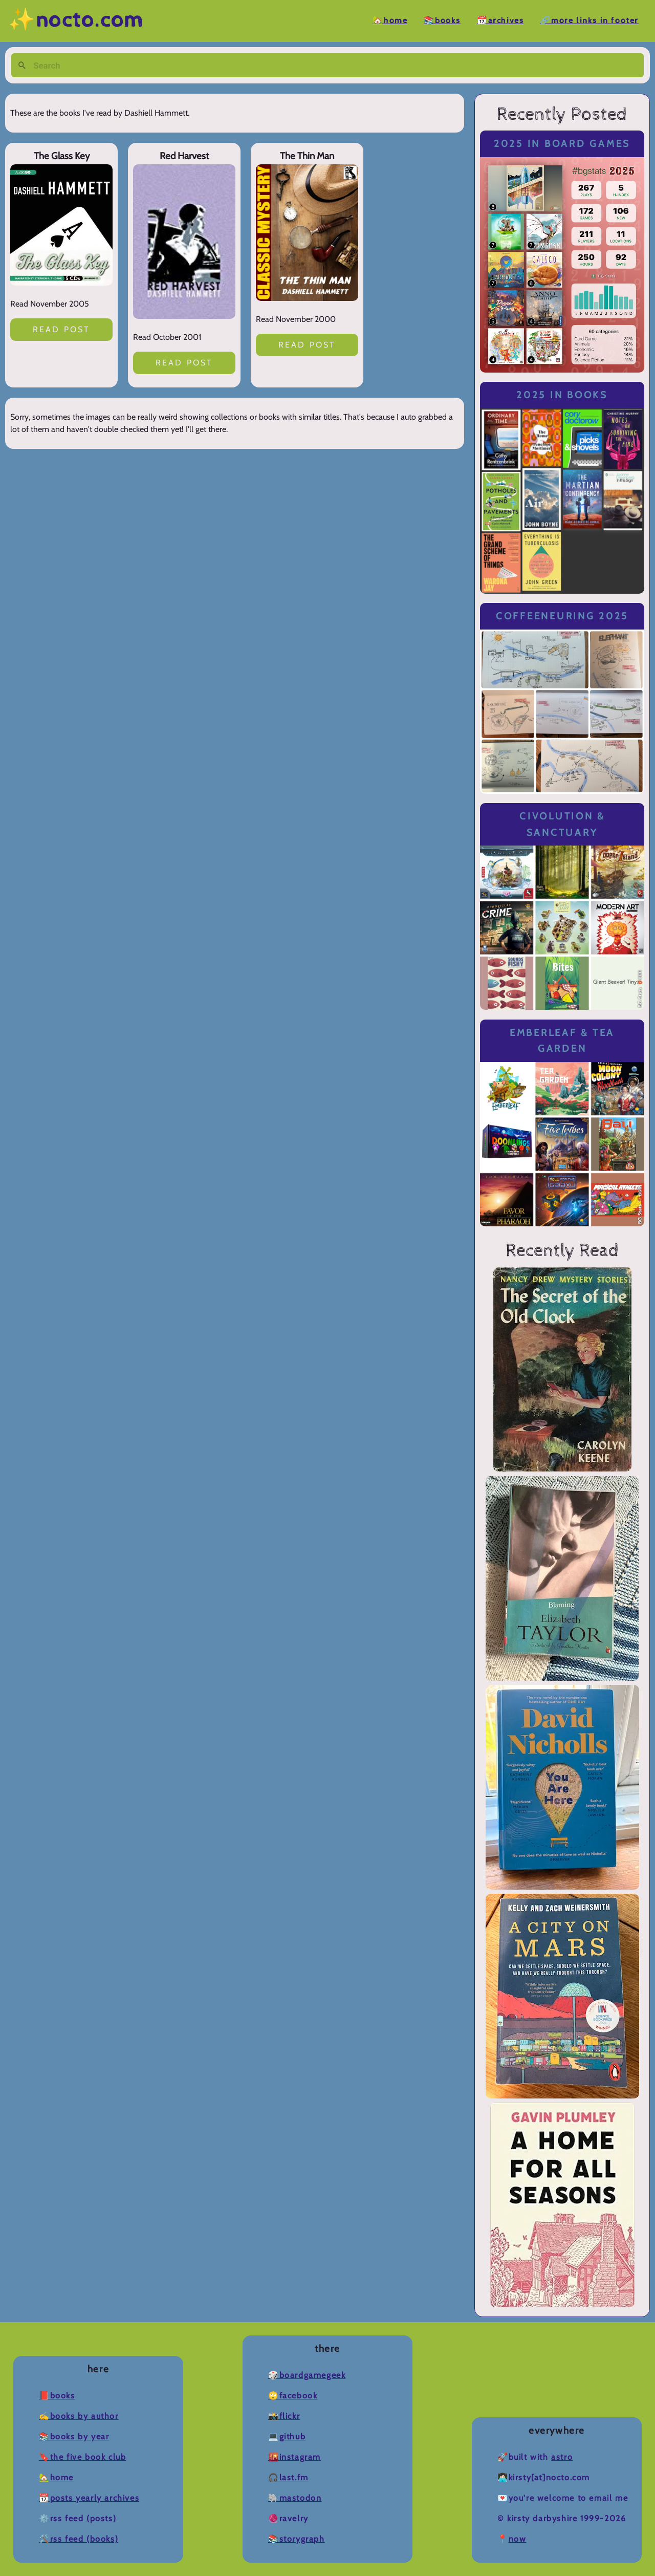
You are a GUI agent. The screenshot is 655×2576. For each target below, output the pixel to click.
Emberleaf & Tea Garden (562, 1041)
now (518, 2539)
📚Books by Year (74, 2436)
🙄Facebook (292, 2395)
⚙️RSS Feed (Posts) (77, 2518)
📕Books (57, 2395)
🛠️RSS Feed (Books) (78, 2539)
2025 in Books (562, 395)
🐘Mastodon (294, 2498)
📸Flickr (284, 2416)
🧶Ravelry (288, 2518)
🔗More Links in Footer (589, 21)
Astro (562, 2457)
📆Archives (500, 21)
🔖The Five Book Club (82, 2457)
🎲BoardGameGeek (306, 2375)
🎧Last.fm (288, 2477)
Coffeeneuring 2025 (562, 616)
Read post (62, 329)
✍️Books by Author (79, 2416)
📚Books (442, 21)
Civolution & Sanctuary (562, 824)
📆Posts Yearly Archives (89, 2498)
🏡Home (390, 21)
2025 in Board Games (562, 143)
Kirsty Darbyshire (542, 2518)
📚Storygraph (296, 2539)
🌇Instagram (294, 2457)
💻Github (286, 2436)
